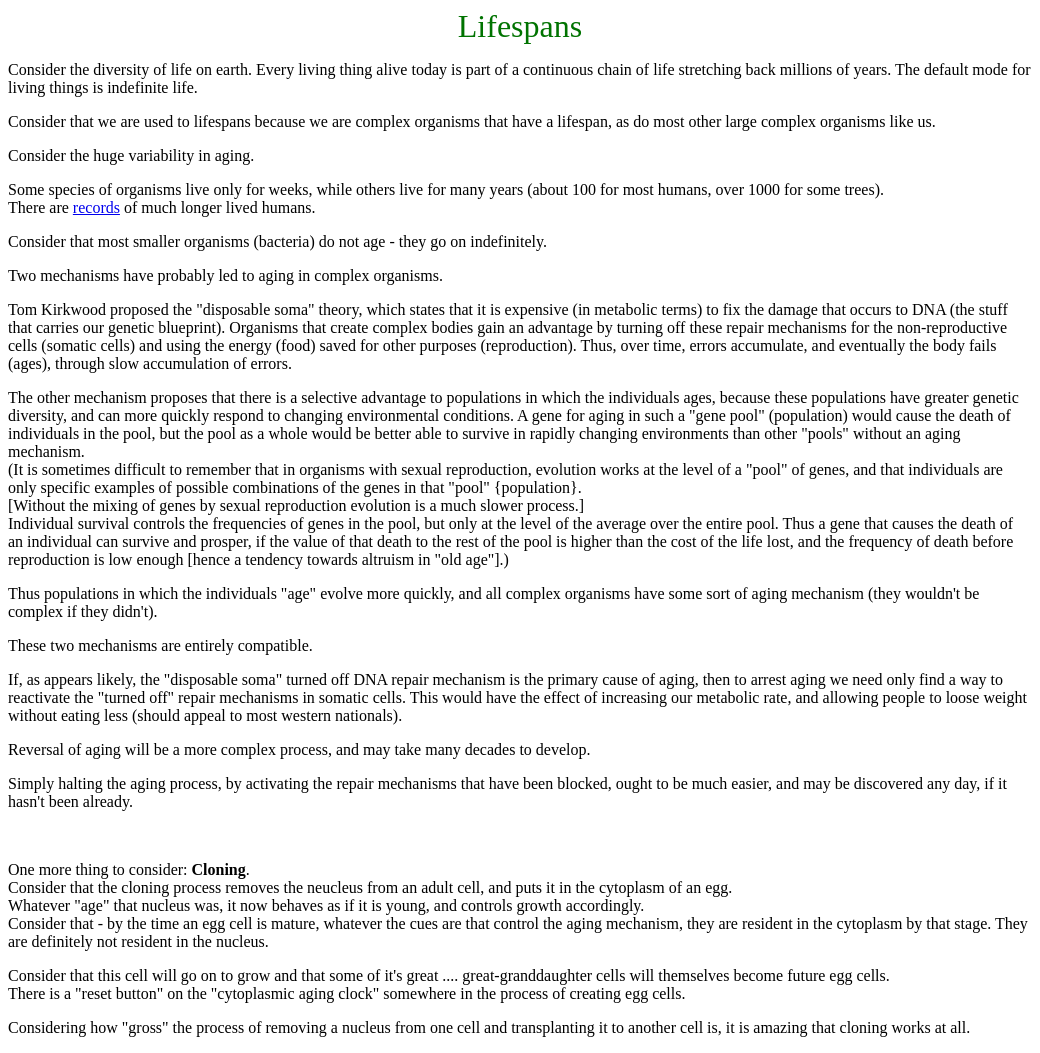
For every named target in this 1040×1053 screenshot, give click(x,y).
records (96, 207)
